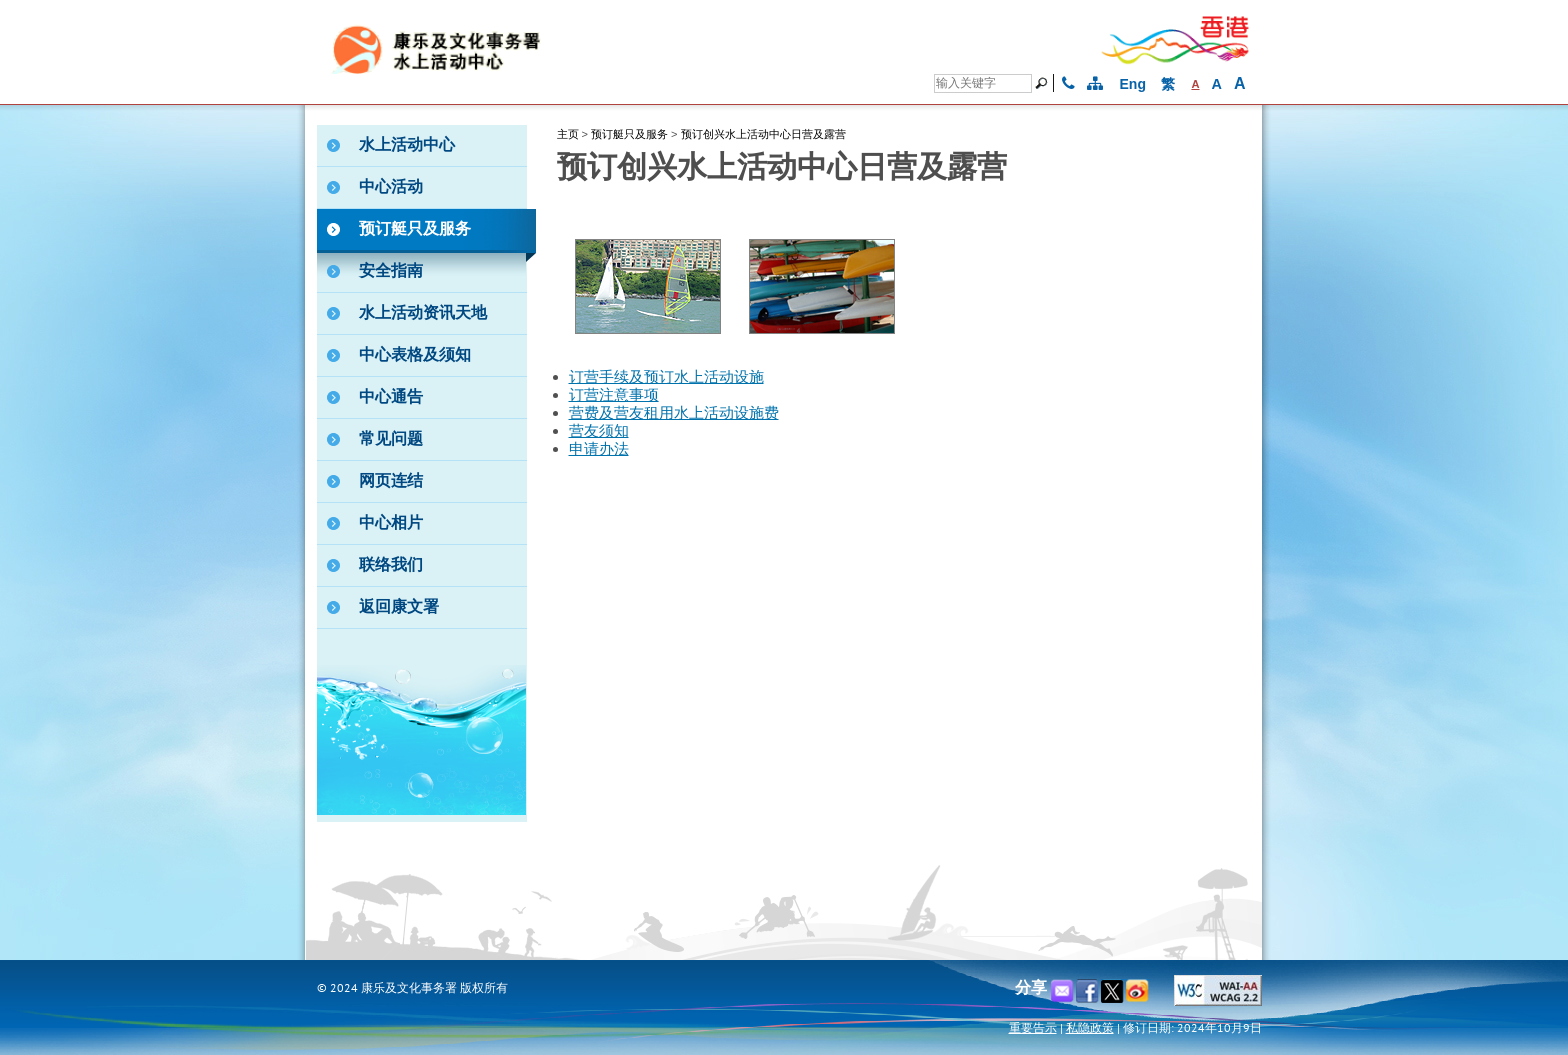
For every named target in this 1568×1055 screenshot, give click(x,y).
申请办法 (599, 449)
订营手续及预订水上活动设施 (666, 377)
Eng (1133, 84)
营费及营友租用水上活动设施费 (674, 413)
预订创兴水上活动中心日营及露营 (763, 134)
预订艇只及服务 (629, 134)
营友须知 (599, 431)
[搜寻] (983, 83)
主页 (568, 134)
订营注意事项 (614, 395)
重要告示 (1033, 1027)
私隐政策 (1090, 1027)
